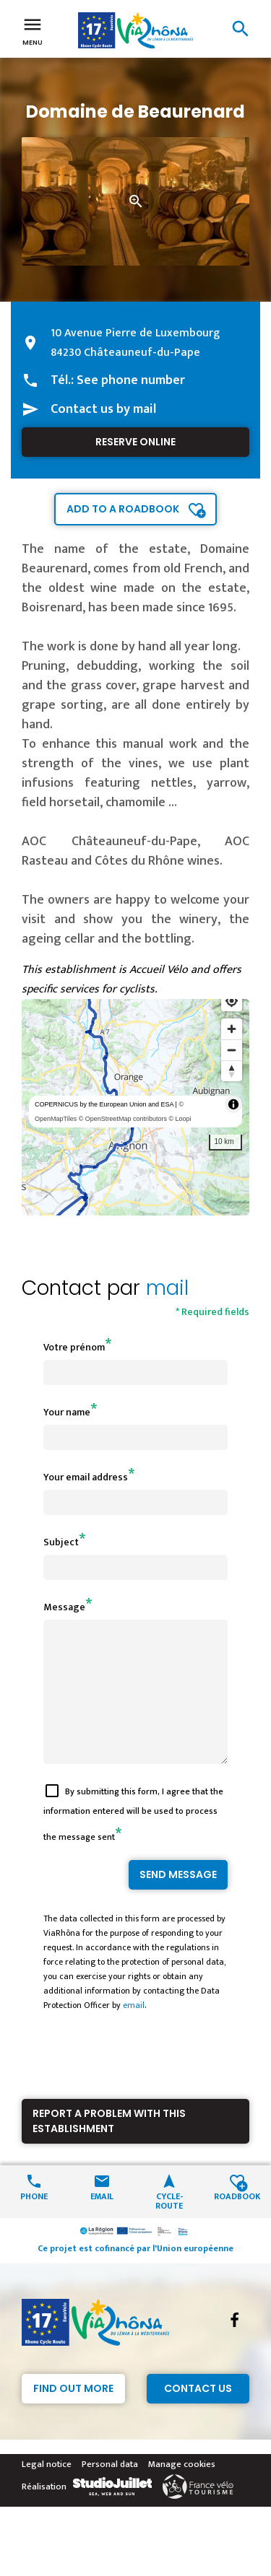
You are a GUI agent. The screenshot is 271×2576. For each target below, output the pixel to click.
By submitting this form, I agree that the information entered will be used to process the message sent (133, 1840)
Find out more (73, 2414)
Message (64, 1607)
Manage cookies (181, 2490)
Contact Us (198, 2414)
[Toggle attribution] (233, 1104)
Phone (34, 2221)
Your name (66, 1412)
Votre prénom (74, 1347)
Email (101, 2221)
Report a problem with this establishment (109, 2147)
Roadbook (237, 2221)
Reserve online (135, 442)
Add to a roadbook (122, 509)
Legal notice (47, 2490)
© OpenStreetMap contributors (123, 1118)
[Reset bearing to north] (231, 1070)
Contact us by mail (103, 409)
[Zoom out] (231, 1049)
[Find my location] (231, 1000)
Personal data (110, 2490)
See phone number (131, 380)
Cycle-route (169, 2226)
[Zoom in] (231, 1028)
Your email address (85, 1477)
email (134, 2031)
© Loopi (179, 1118)
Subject (61, 1542)
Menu (32, 30)
